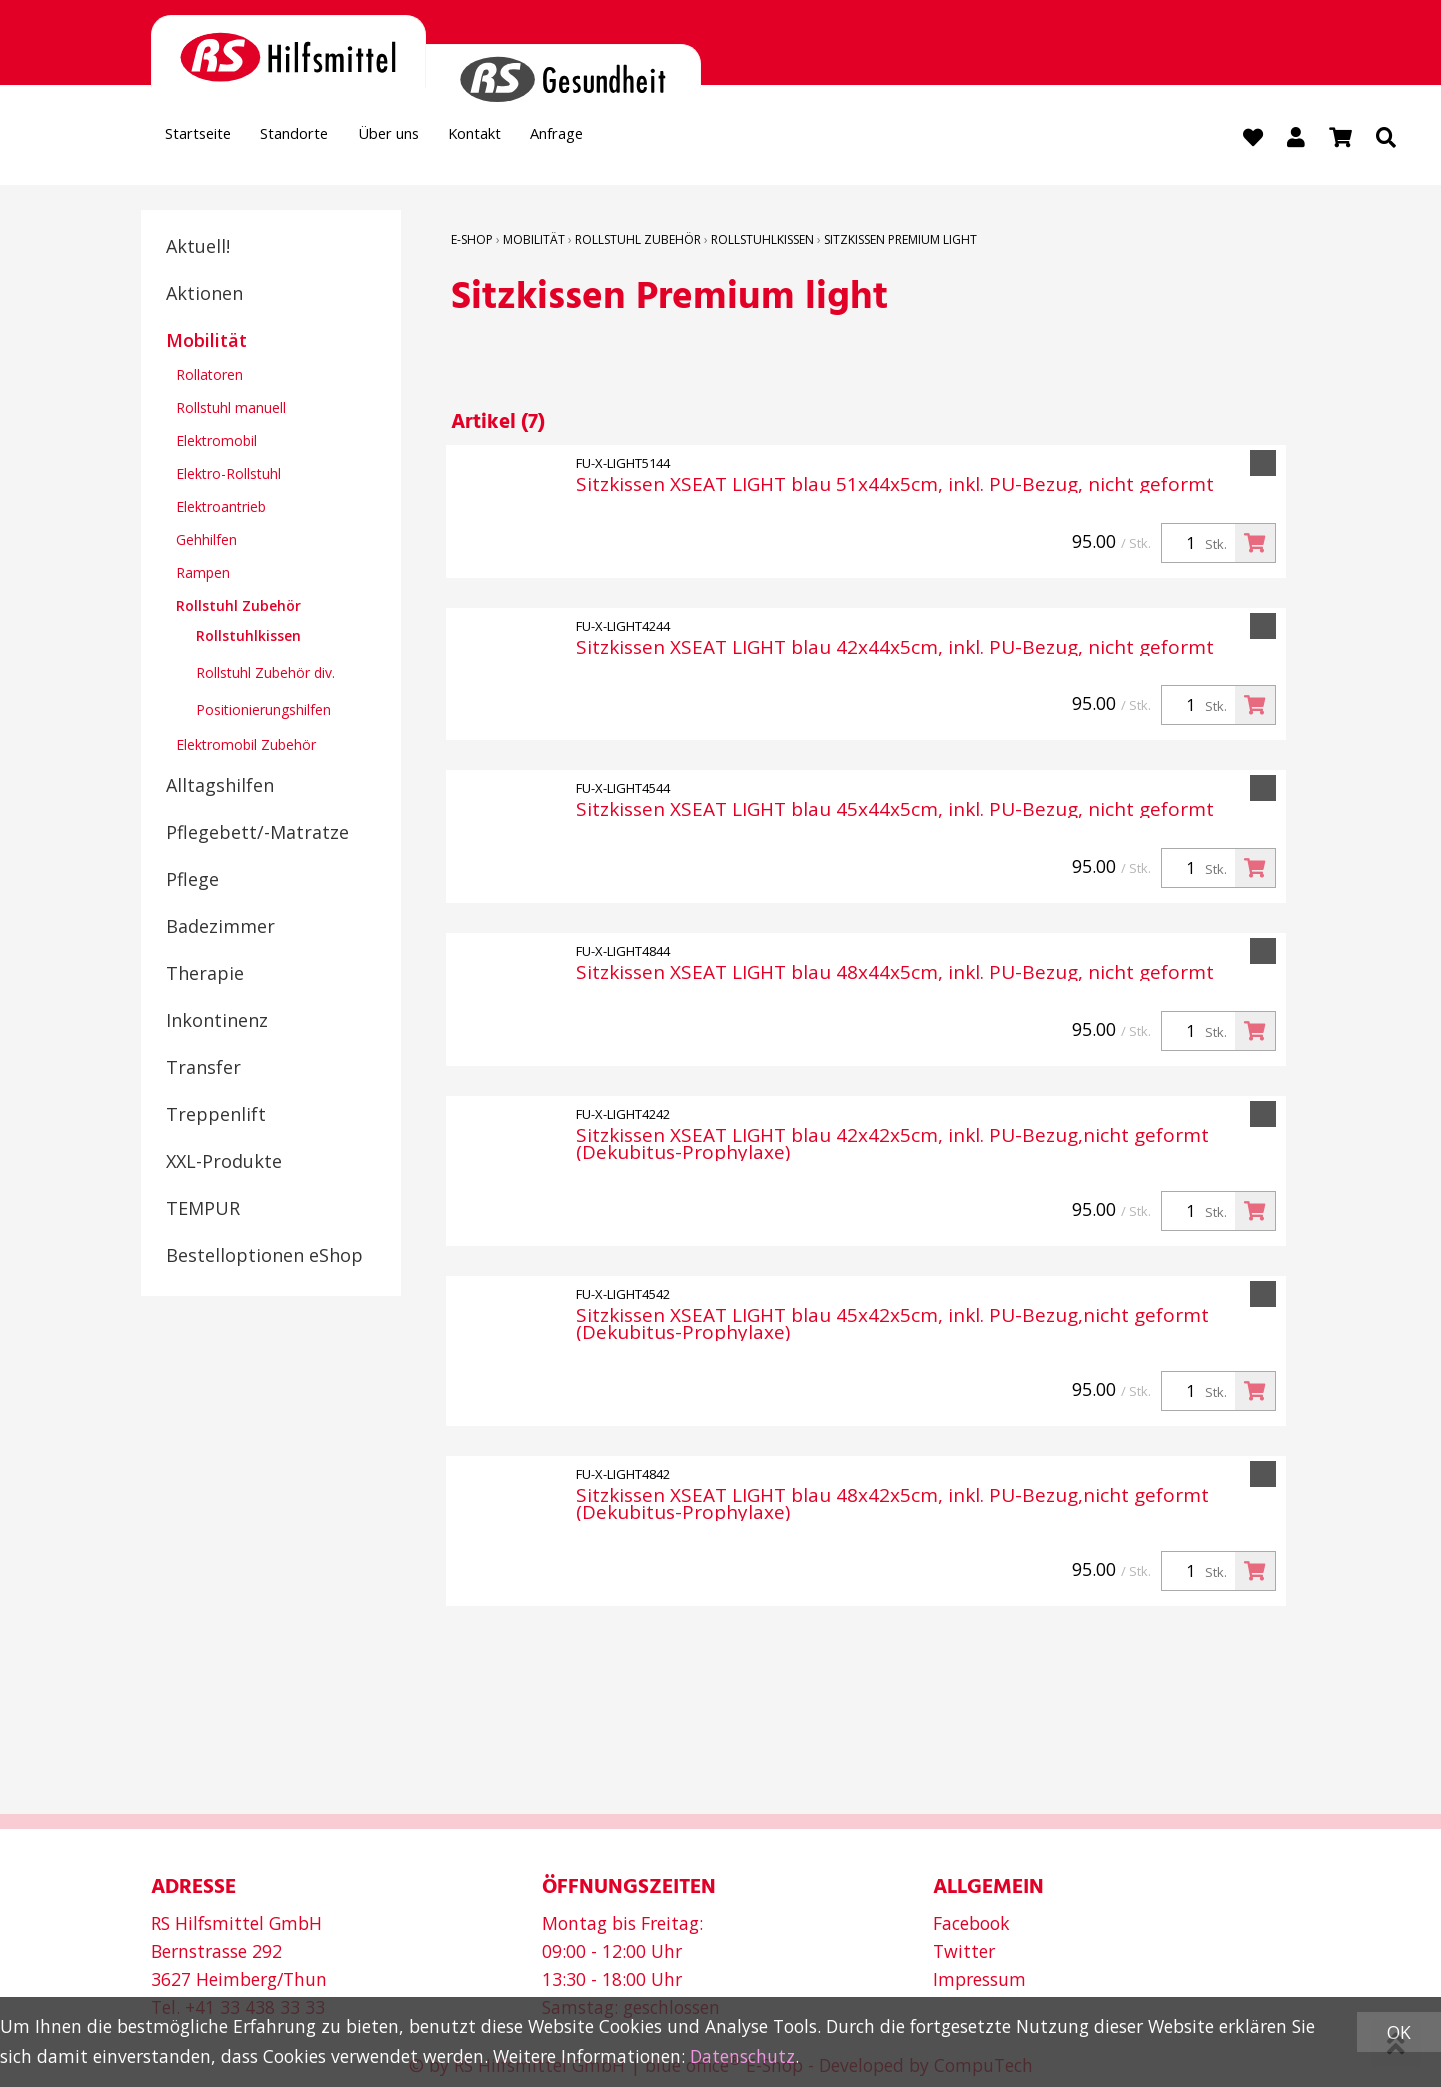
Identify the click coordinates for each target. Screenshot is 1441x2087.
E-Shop (472, 241)
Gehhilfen (206, 541)
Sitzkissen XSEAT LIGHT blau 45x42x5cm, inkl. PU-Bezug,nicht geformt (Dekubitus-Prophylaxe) (892, 1327)
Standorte (325, 139)
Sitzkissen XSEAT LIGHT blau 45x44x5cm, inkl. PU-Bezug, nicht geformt (895, 812)
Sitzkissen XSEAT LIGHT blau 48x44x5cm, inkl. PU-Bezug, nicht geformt (895, 975)
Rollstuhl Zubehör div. (265, 674)
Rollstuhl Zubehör (238, 607)
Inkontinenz (217, 1022)
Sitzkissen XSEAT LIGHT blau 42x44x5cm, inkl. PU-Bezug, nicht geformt (895, 649)
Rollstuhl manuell (231, 409)
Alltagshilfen (220, 787)
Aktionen (204, 295)
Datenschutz (742, 2056)
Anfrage (648, 139)
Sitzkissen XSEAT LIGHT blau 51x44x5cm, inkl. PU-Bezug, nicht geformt (895, 486)
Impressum (979, 1979)
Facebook (971, 1923)
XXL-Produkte (224, 1163)
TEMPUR (203, 1210)
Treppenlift (216, 1116)
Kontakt (547, 139)
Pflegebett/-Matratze (257, 834)
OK (1399, 2032)
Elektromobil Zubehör (246, 746)
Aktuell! (198, 248)
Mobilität (206, 342)
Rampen (203, 574)
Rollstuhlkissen (248, 637)
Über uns (439, 139)
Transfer (203, 1069)
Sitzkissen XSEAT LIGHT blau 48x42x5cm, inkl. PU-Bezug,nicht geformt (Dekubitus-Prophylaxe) (892, 1506)
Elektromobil (216, 442)
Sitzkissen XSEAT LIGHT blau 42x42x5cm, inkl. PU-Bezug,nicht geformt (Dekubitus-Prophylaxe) (892, 1147)
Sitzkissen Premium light (900, 241)
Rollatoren (209, 376)
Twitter (964, 1951)
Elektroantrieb (221, 508)
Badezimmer (220, 928)
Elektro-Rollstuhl (228, 475)
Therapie (205, 975)
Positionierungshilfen (263, 711)
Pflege (192, 881)
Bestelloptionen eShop (264, 1257)
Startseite (208, 139)
